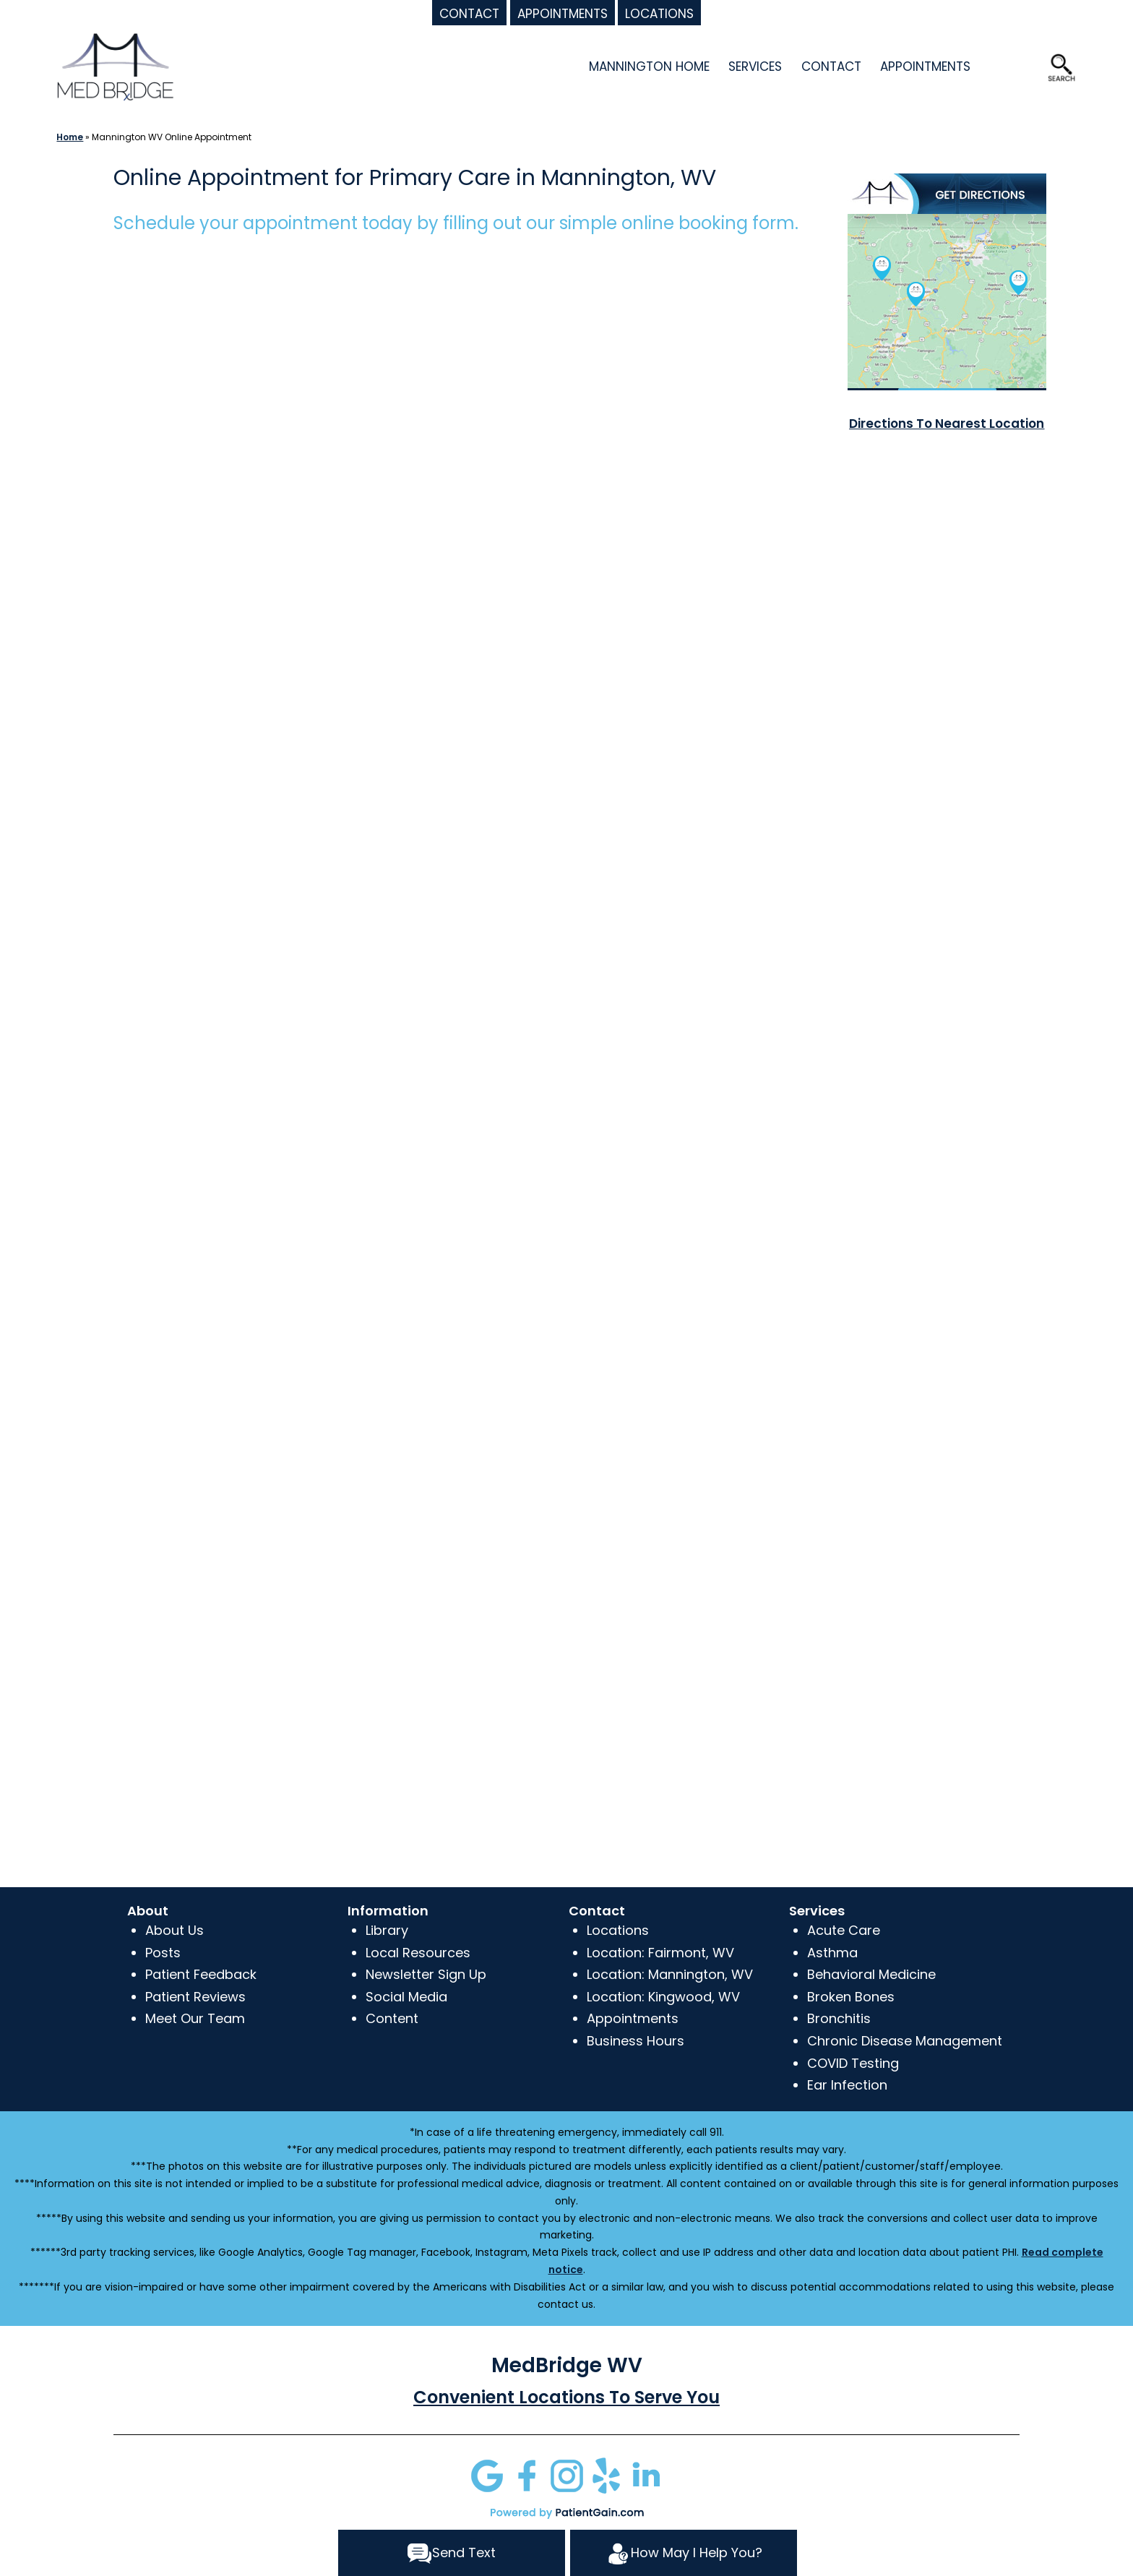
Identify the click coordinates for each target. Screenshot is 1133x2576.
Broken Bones (851, 1997)
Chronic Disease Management (904, 2041)
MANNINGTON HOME (649, 66)
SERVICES (755, 66)
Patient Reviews (195, 1997)
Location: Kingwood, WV (663, 1997)
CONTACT (469, 13)
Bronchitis (839, 2018)
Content (392, 2018)
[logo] (114, 65)
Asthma (832, 1953)
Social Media (406, 1997)
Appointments (632, 2018)
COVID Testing (853, 2063)
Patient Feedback (201, 1974)
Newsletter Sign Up (426, 1974)
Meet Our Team (195, 2018)
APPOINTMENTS (562, 13)
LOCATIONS (659, 13)
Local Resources (418, 1953)
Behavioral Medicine (871, 1974)
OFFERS (1011, 66)
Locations (618, 1930)
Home (69, 137)
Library (387, 1930)
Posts (163, 1953)
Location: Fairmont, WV (660, 1953)
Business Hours (635, 2041)
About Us (174, 1930)
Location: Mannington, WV (670, 1974)
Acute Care (843, 1930)
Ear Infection (847, 2085)
